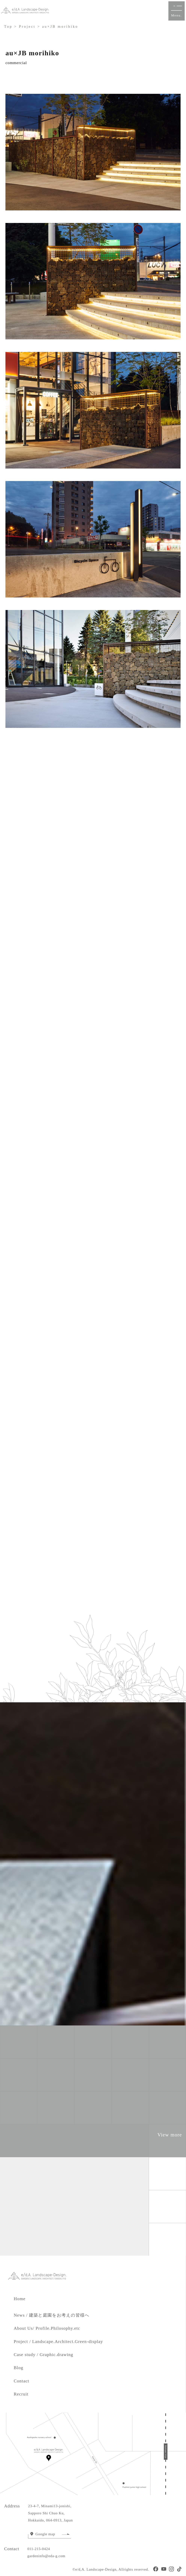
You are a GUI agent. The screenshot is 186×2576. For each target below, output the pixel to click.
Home (24, 2298)
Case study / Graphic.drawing (43, 2354)
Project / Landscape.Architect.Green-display (58, 2341)
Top (8, 26)
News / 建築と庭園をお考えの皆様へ (52, 2315)
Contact (21, 2380)
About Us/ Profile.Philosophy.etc (47, 2328)
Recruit (21, 2394)
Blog (18, 2367)
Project (27, 26)
